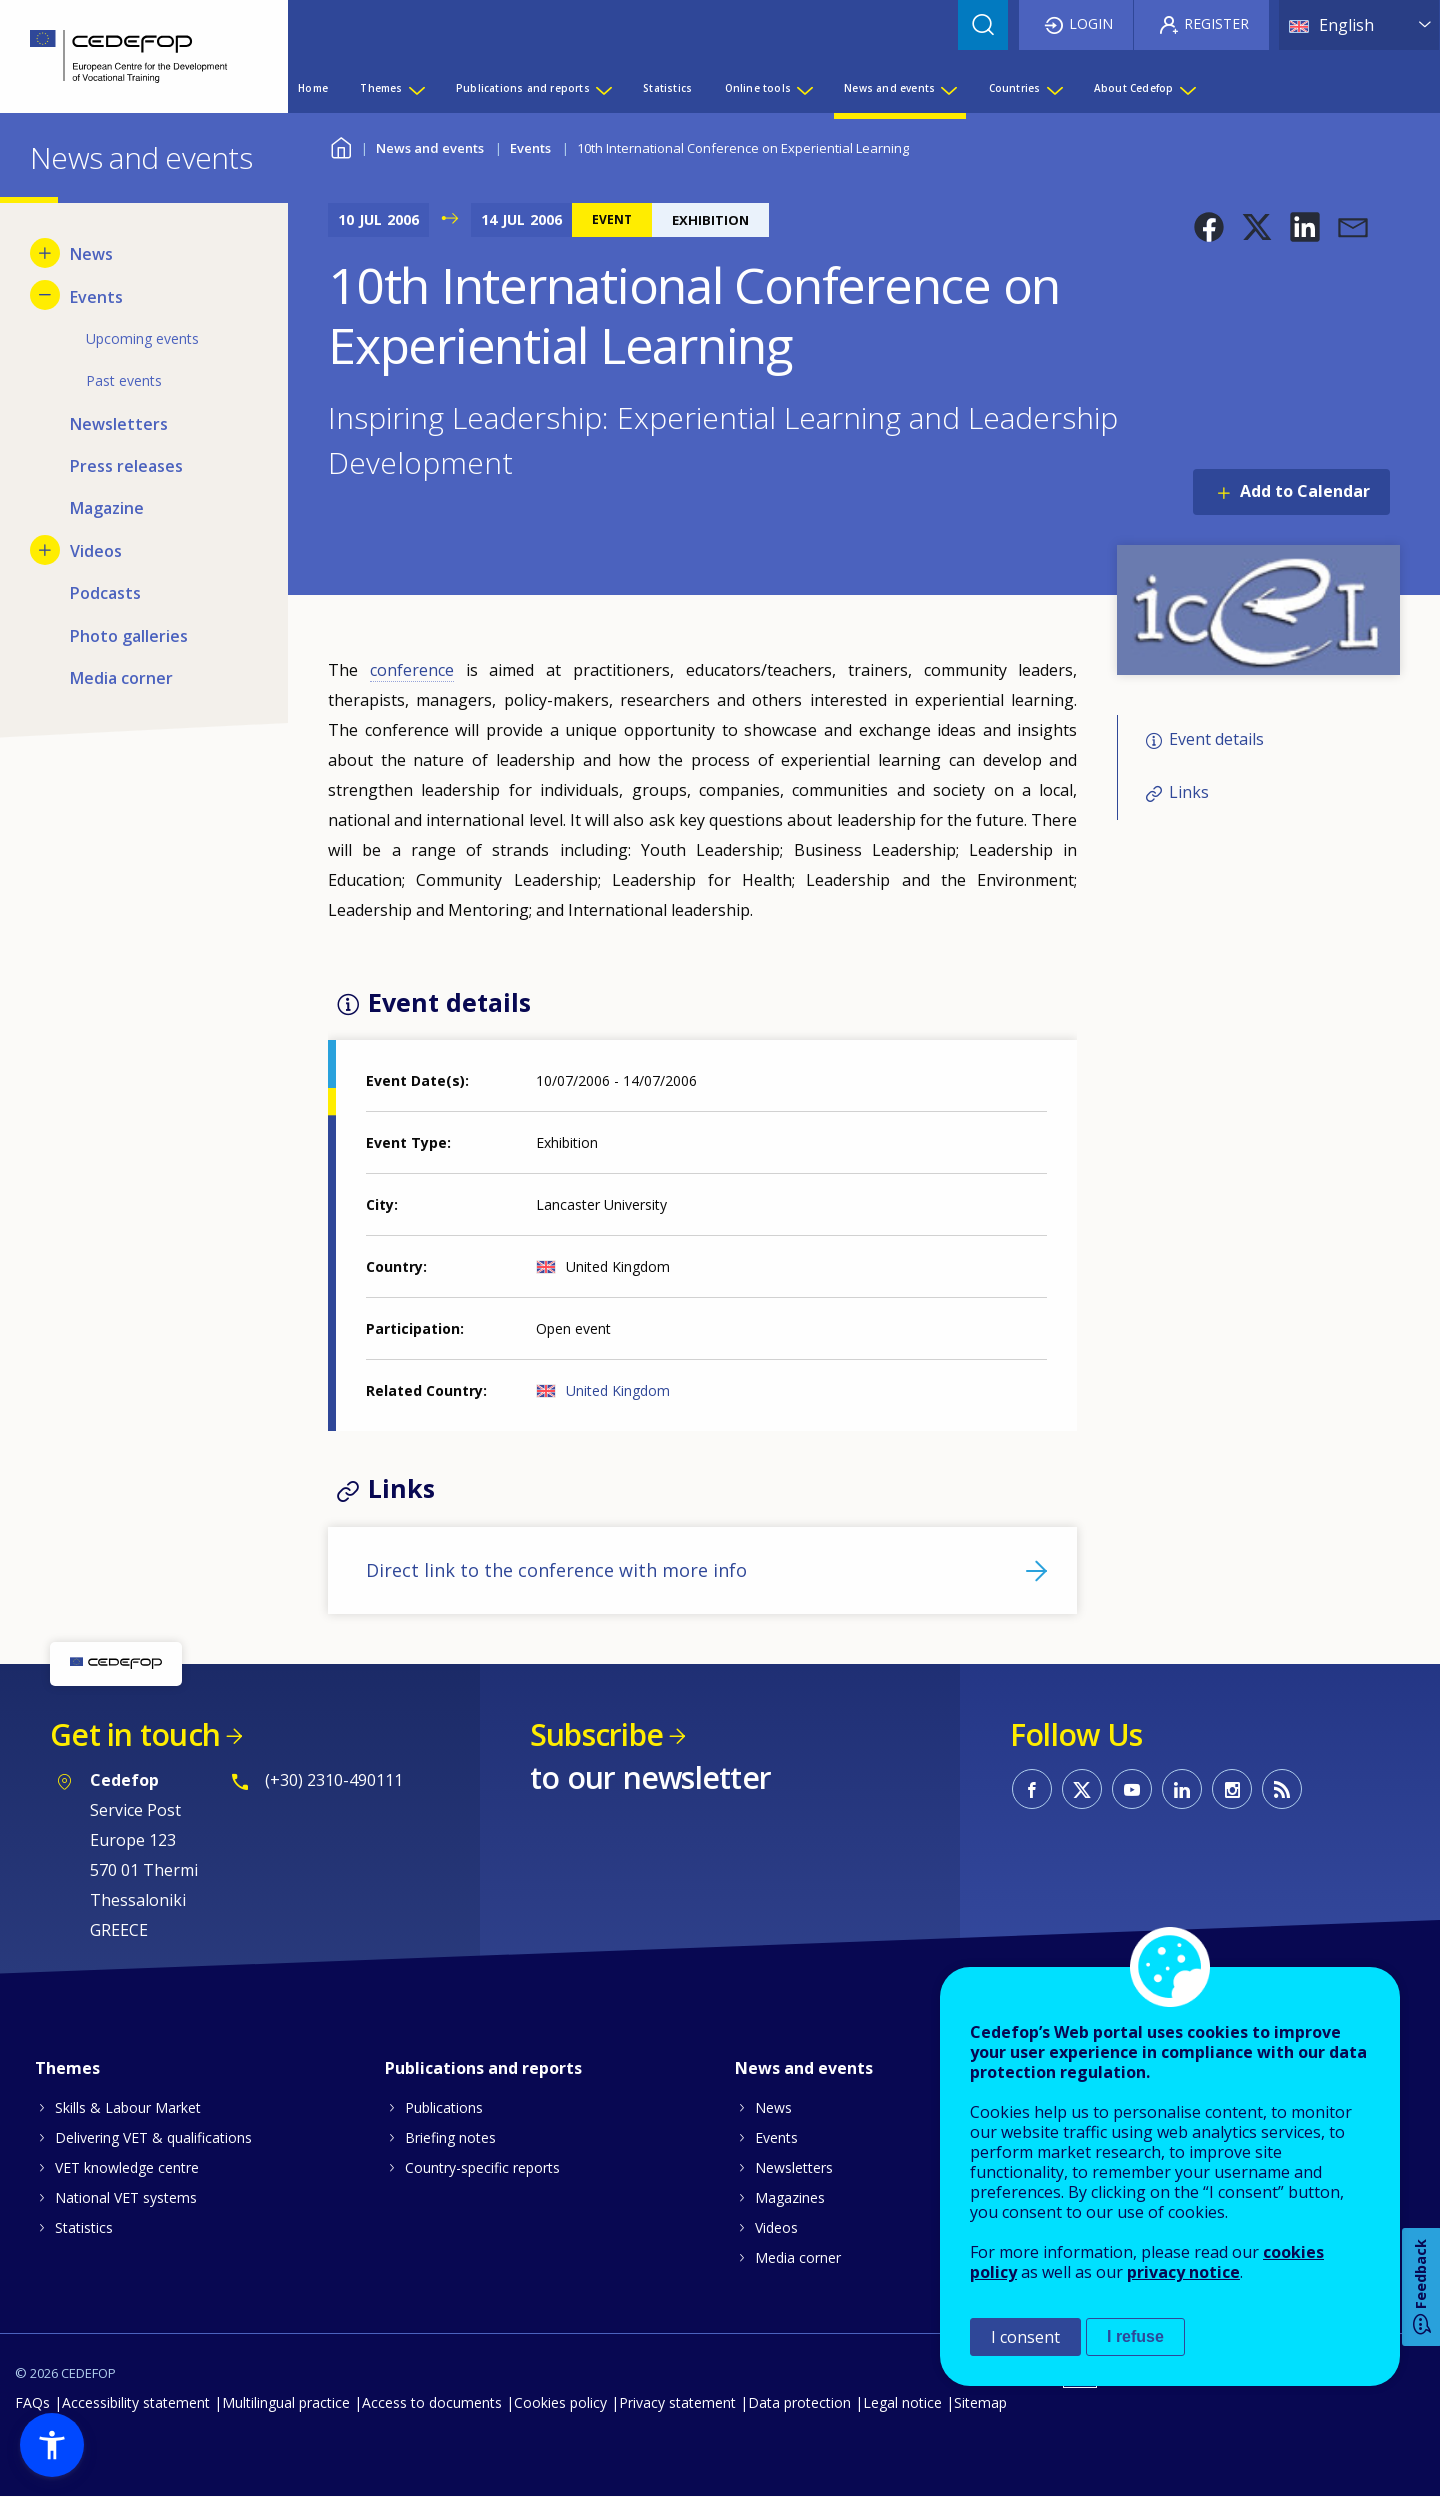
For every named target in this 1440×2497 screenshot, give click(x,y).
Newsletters (794, 2167)
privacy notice (1183, 2272)
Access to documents (432, 2402)
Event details (1216, 739)
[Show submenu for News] (45, 253)
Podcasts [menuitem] (105, 593)
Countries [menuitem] (1015, 88)
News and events (430, 148)
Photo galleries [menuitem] (129, 636)
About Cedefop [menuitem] (1134, 88)
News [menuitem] (91, 254)
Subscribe (596, 1734)
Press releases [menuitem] (126, 466)
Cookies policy (560, 2402)
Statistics (84, 2227)
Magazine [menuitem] (107, 508)
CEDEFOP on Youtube (1132, 1789)
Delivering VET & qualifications (153, 2137)
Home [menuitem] (313, 88)
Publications (444, 2107)
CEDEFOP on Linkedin (1182, 1789)
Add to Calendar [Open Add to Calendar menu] (1305, 491)
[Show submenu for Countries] (1054, 88)
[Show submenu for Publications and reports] (603, 88)
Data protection (799, 2402)
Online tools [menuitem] (758, 88)
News (773, 2107)
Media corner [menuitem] (121, 678)
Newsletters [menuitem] (119, 424)
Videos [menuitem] (96, 551)
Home (340, 145)
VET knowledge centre (127, 2167)
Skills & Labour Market (128, 2107)
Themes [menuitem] (381, 88)
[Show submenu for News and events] (948, 88)
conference (412, 670)
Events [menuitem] (96, 297)
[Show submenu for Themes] (416, 88)
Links (1189, 792)
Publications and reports (483, 2068)
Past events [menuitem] (124, 380)
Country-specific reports (482, 2167)
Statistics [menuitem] (667, 88)
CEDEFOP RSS (1282, 1789)
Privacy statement (677, 2402)
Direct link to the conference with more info (556, 1570)
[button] (1209, 227)
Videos (776, 2227)
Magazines (790, 2197)
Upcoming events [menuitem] (142, 338)
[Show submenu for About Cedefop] (1187, 88)
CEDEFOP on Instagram (1232, 1789)
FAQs (32, 2402)
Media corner (798, 2257)
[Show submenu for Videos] (45, 550)
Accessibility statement (136, 2402)
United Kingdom (618, 1390)
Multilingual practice (286, 2402)
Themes (67, 2068)
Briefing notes (450, 2137)
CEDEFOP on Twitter (1082, 1789)
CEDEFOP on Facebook (1032, 1789)
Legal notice (902, 2402)
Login (1091, 23)
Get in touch (135, 1734)
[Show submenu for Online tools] (804, 88)
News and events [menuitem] (889, 88)
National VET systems (126, 2197)
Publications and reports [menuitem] (523, 88)
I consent (1025, 2337)
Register (1216, 23)
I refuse (1135, 2336)
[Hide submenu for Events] (45, 295)
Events (530, 148)
